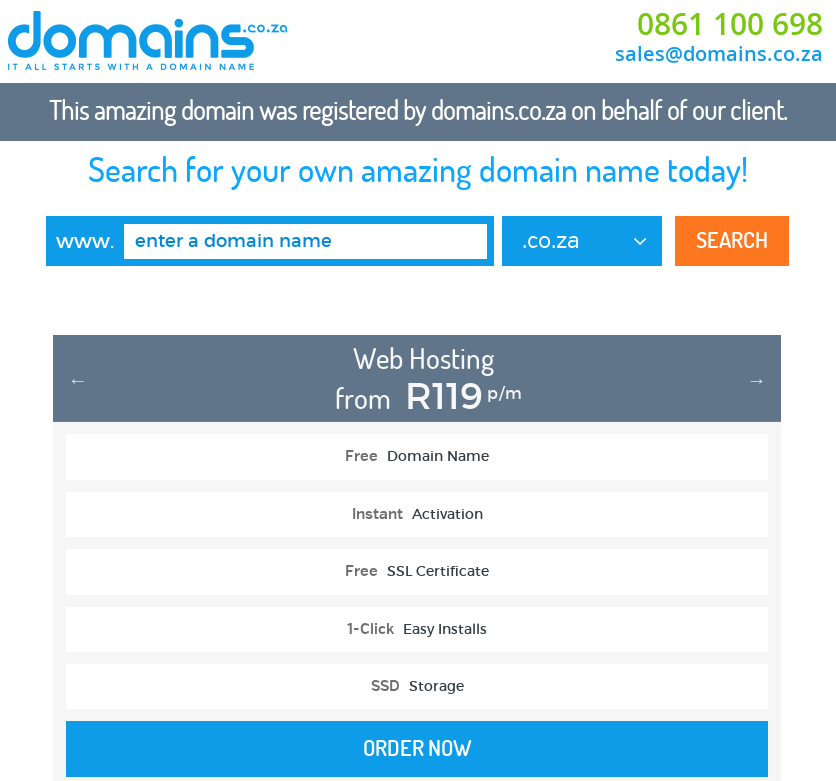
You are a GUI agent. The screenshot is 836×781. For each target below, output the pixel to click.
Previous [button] (78, 380)
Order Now (417, 748)
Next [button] (757, 380)
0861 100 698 (730, 24)
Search (732, 240)
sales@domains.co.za (719, 53)
